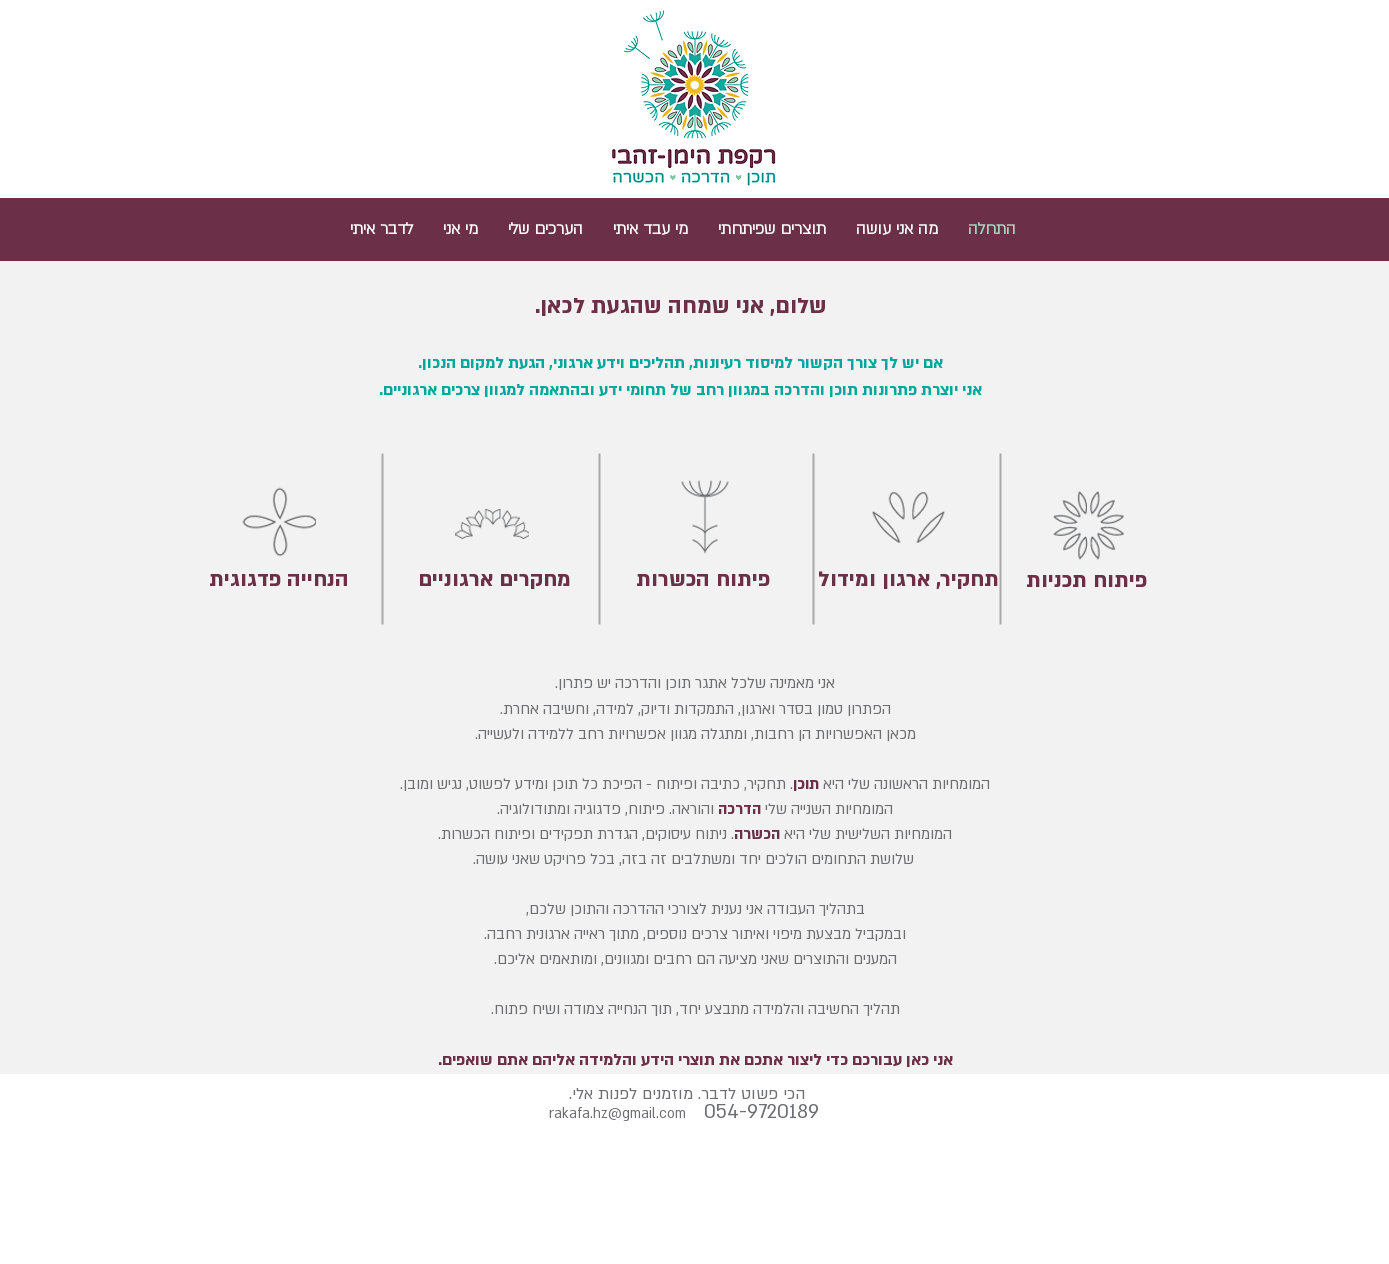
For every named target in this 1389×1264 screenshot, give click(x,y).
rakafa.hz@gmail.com (617, 1113)
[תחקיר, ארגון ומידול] (908, 579)
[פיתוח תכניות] (1086, 580)
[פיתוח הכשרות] (703, 579)
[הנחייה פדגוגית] (279, 580)
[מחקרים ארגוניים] (495, 579)
